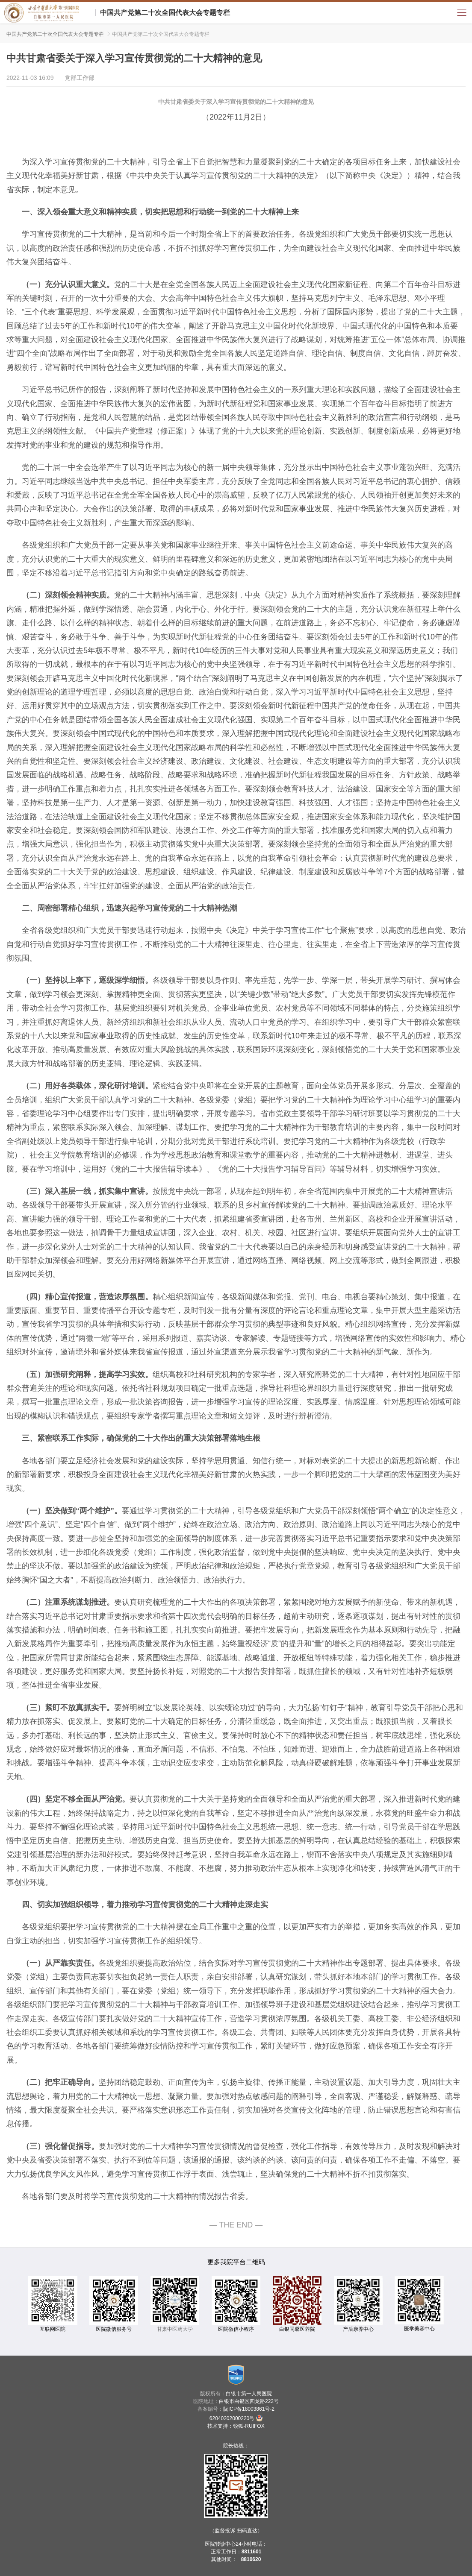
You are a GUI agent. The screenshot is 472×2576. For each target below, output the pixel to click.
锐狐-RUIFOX (248, 2426)
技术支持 (217, 2426)
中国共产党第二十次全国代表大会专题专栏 (165, 12)
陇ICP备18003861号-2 (248, 2409)
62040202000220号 (236, 2418)
